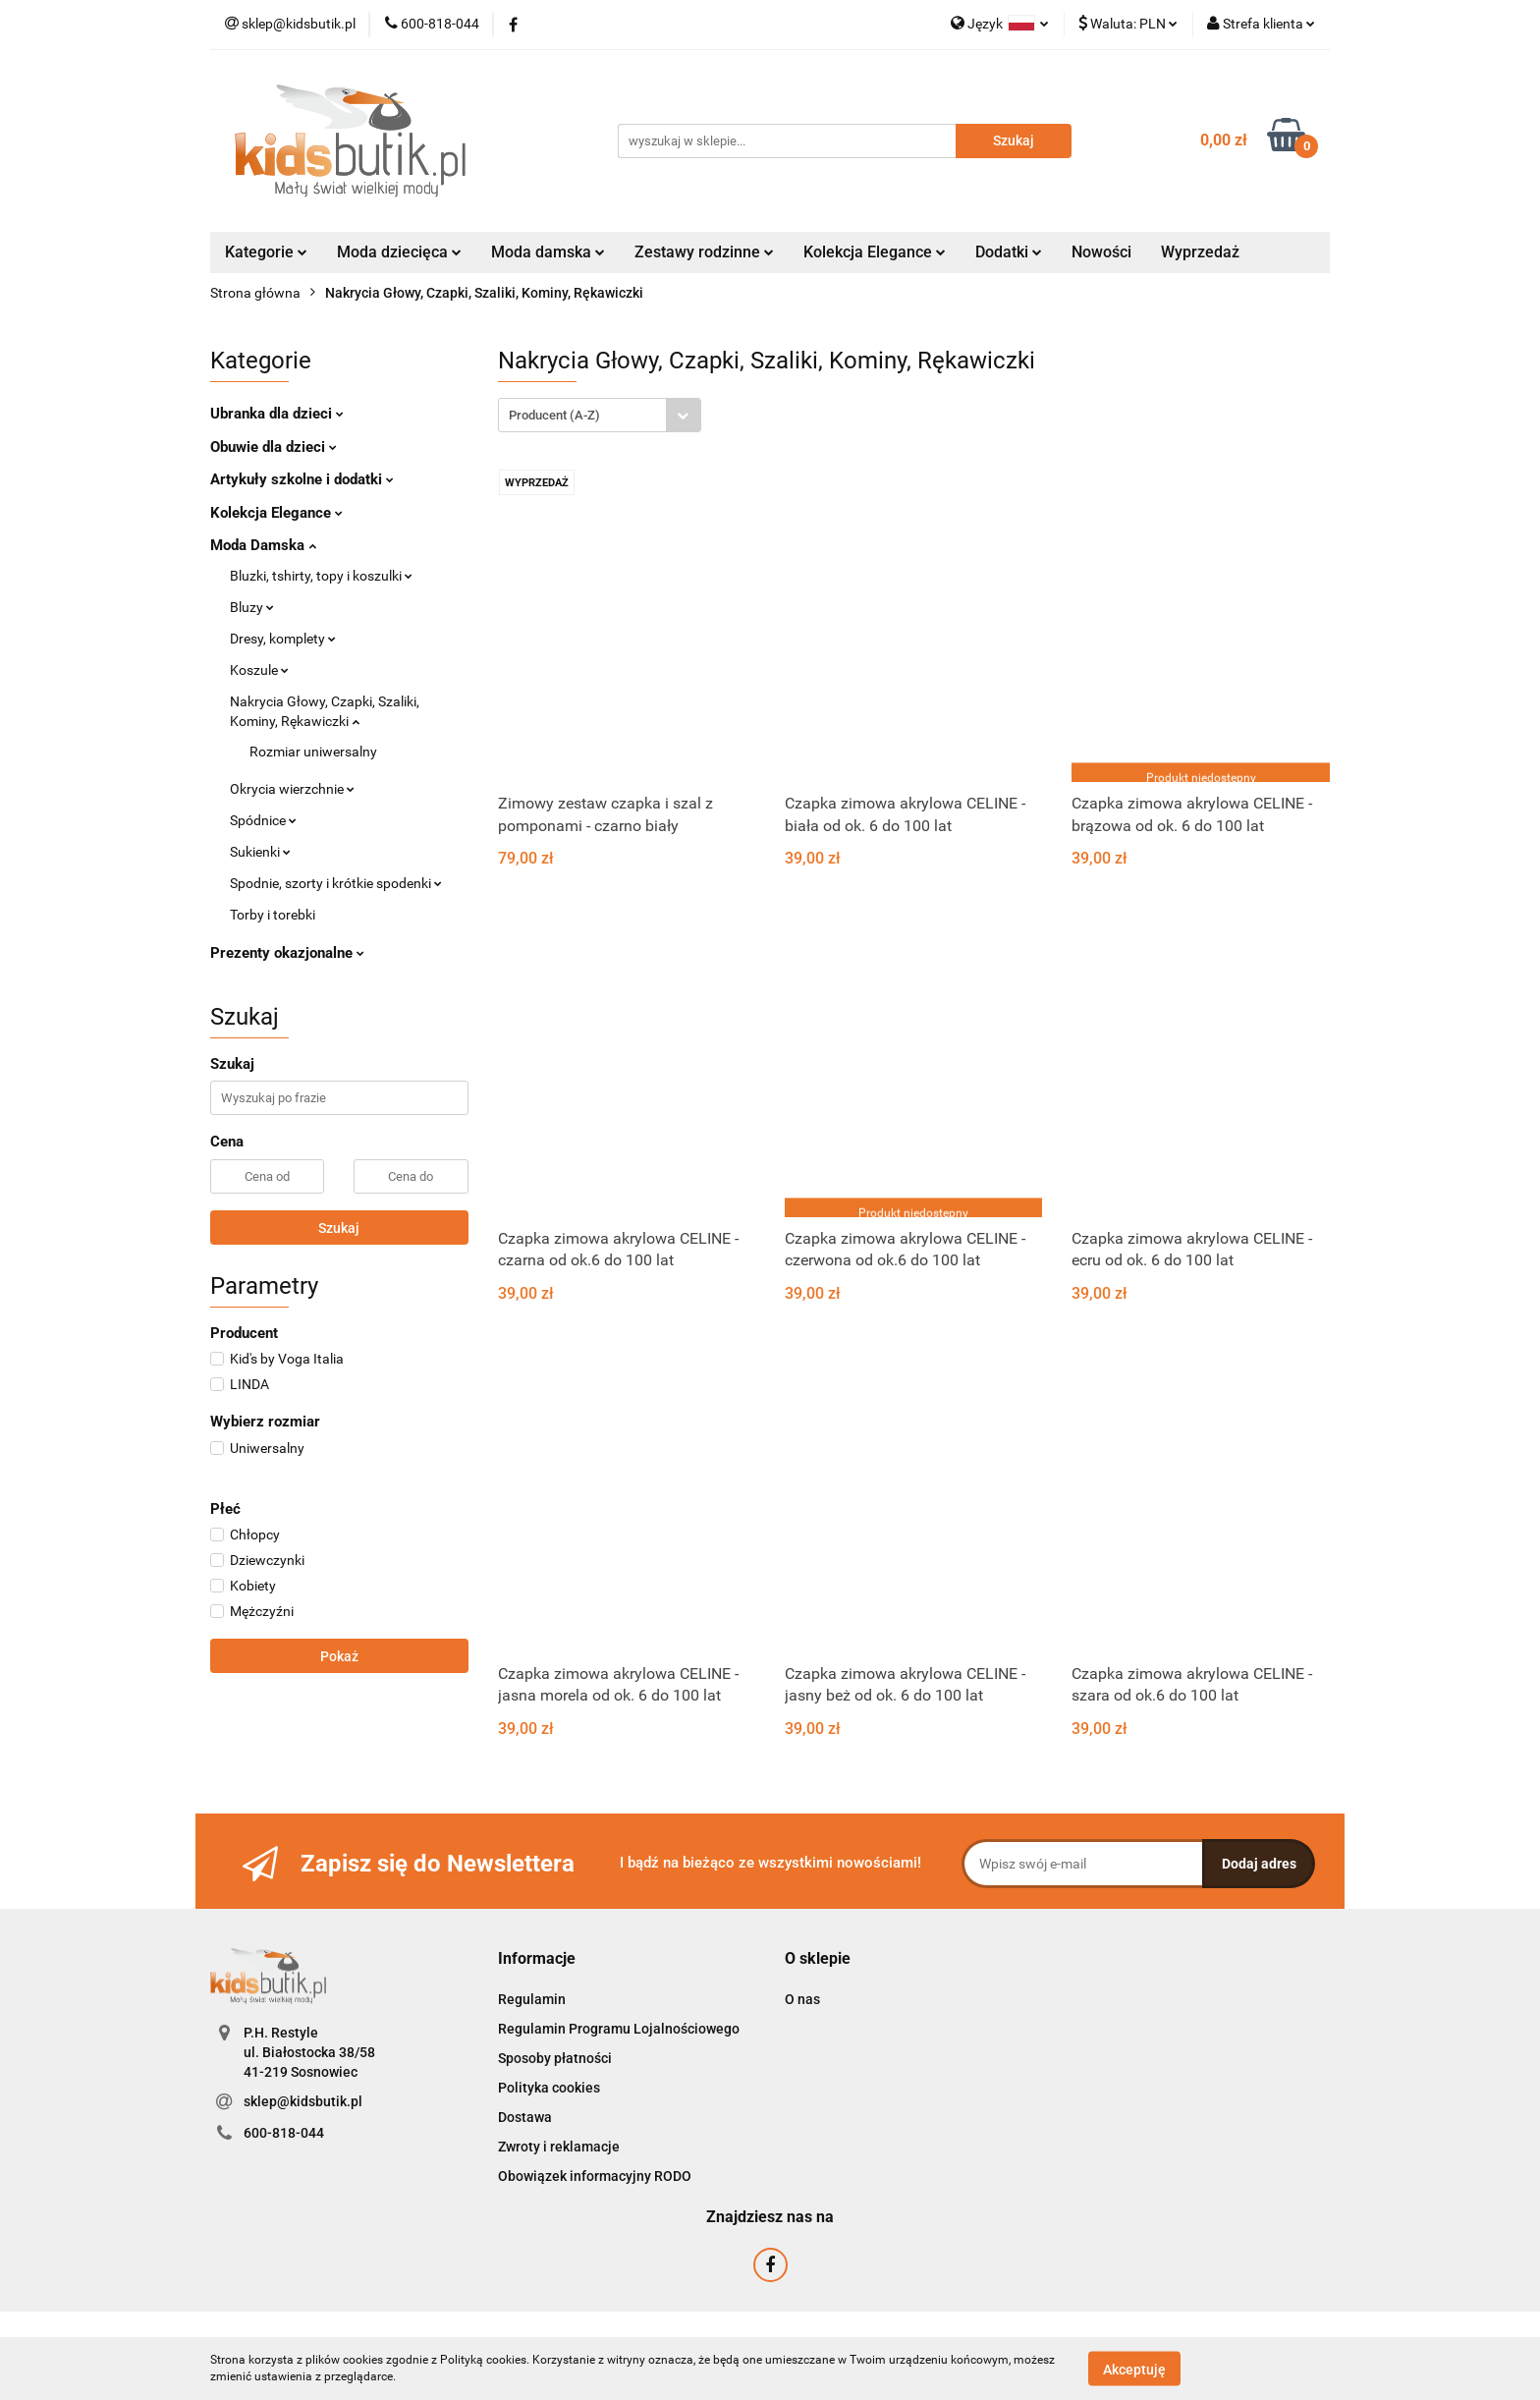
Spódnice (263, 820)
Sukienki (260, 852)
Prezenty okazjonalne (287, 953)
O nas (802, 1999)
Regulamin (532, 1999)
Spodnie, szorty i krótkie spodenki (336, 883)
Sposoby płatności (555, 2058)
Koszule (259, 670)
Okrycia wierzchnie (292, 789)
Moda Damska (263, 545)
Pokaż (339, 1656)
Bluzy (252, 607)
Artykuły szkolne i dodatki (302, 479)
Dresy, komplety (283, 638)
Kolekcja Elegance (874, 252)
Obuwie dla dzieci (273, 447)
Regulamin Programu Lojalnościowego (619, 2029)
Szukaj (338, 1228)
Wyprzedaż (1200, 252)
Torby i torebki (272, 914)
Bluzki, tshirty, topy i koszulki (321, 576)
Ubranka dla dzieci (277, 413)
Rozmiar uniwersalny (313, 751)
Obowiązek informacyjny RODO (594, 2176)
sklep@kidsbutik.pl (303, 2101)
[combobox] (599, 415)
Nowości (1101, 252)
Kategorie (266, 252)
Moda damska (548, 252)
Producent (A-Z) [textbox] (554, 415)
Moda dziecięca (399, 252)
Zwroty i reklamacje (559, 2146)
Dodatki (1008, 252)
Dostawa (525, 2117)
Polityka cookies (549, 2087)
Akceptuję (1134, 2368)
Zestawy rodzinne (704, 252)
